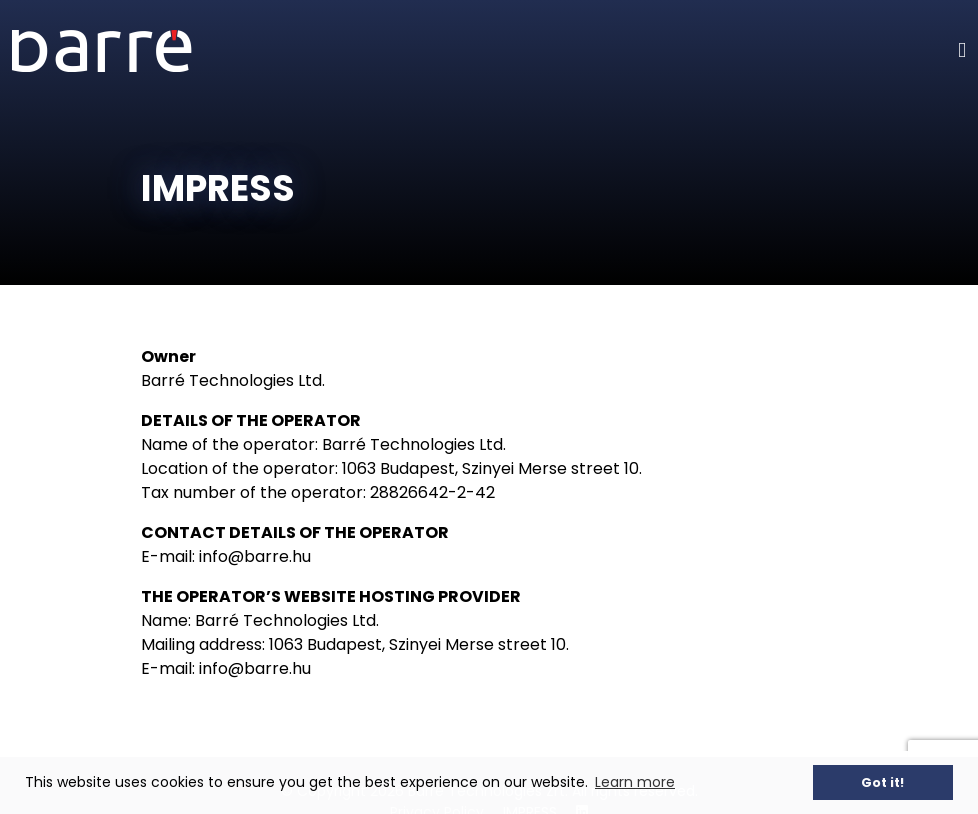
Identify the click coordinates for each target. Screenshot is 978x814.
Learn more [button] (635, 782)
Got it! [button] (882, 782)
